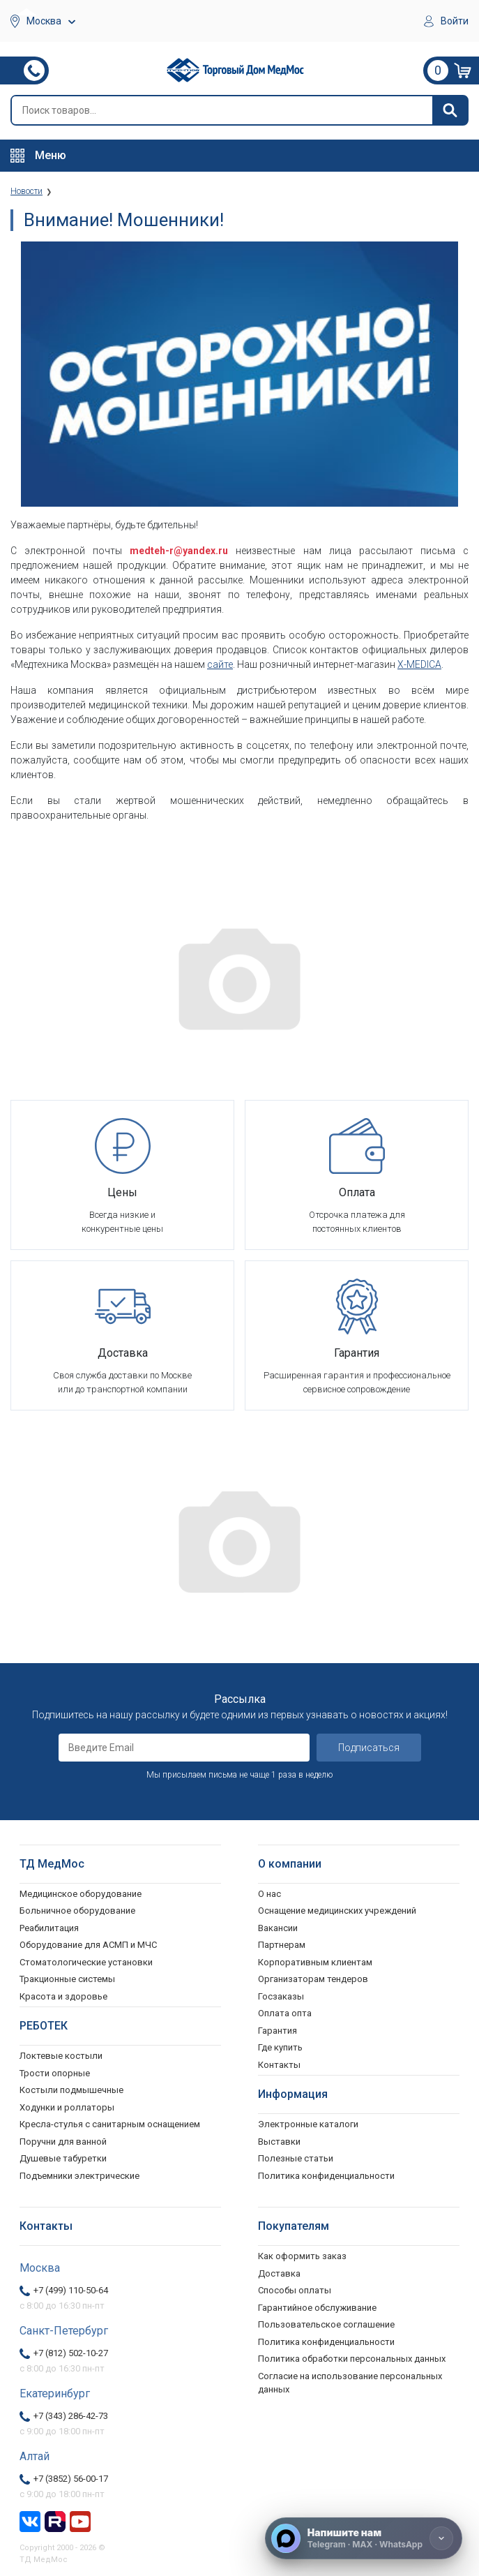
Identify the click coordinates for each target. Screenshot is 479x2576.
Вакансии (278, 1928)
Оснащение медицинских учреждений (337, 1910)
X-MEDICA (419, 664)
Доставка (279, 2273)
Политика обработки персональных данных (352, 2358)
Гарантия (277, 2030)
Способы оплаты (294, 2290)
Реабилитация (49, 1928)
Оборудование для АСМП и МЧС (88, 1945)
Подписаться (369, 1747)
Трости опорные (55, 2073)
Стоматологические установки (86, 1962)
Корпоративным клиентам (315, 1962)
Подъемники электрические (79, 2176)
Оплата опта (285, 2013)
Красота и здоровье (63, 1996)
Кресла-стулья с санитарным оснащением (110, 2124)
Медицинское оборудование (81, 1894)
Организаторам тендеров (313, 1979)
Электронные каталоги (308, 2124)
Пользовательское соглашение (326, 2324)
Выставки (279, 2141)
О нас (269, 1894)
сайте (220, 664)
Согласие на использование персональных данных (350, 2383)
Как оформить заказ (302, 2256)
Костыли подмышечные (71, 2090)
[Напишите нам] (363, 2538)
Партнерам (281, 1945)
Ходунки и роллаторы (67, 2107)
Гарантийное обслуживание (317, 2307)
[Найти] (449, 110)
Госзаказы (281, 1996)
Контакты (279, 2065)
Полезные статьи (295, 2158)
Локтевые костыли (61, 2055)
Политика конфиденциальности (326, 2342)
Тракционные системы (67, 1979)
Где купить (280, 2047)
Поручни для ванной (63, 2141)
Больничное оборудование (77, 1910)
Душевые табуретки (63, 2158)
